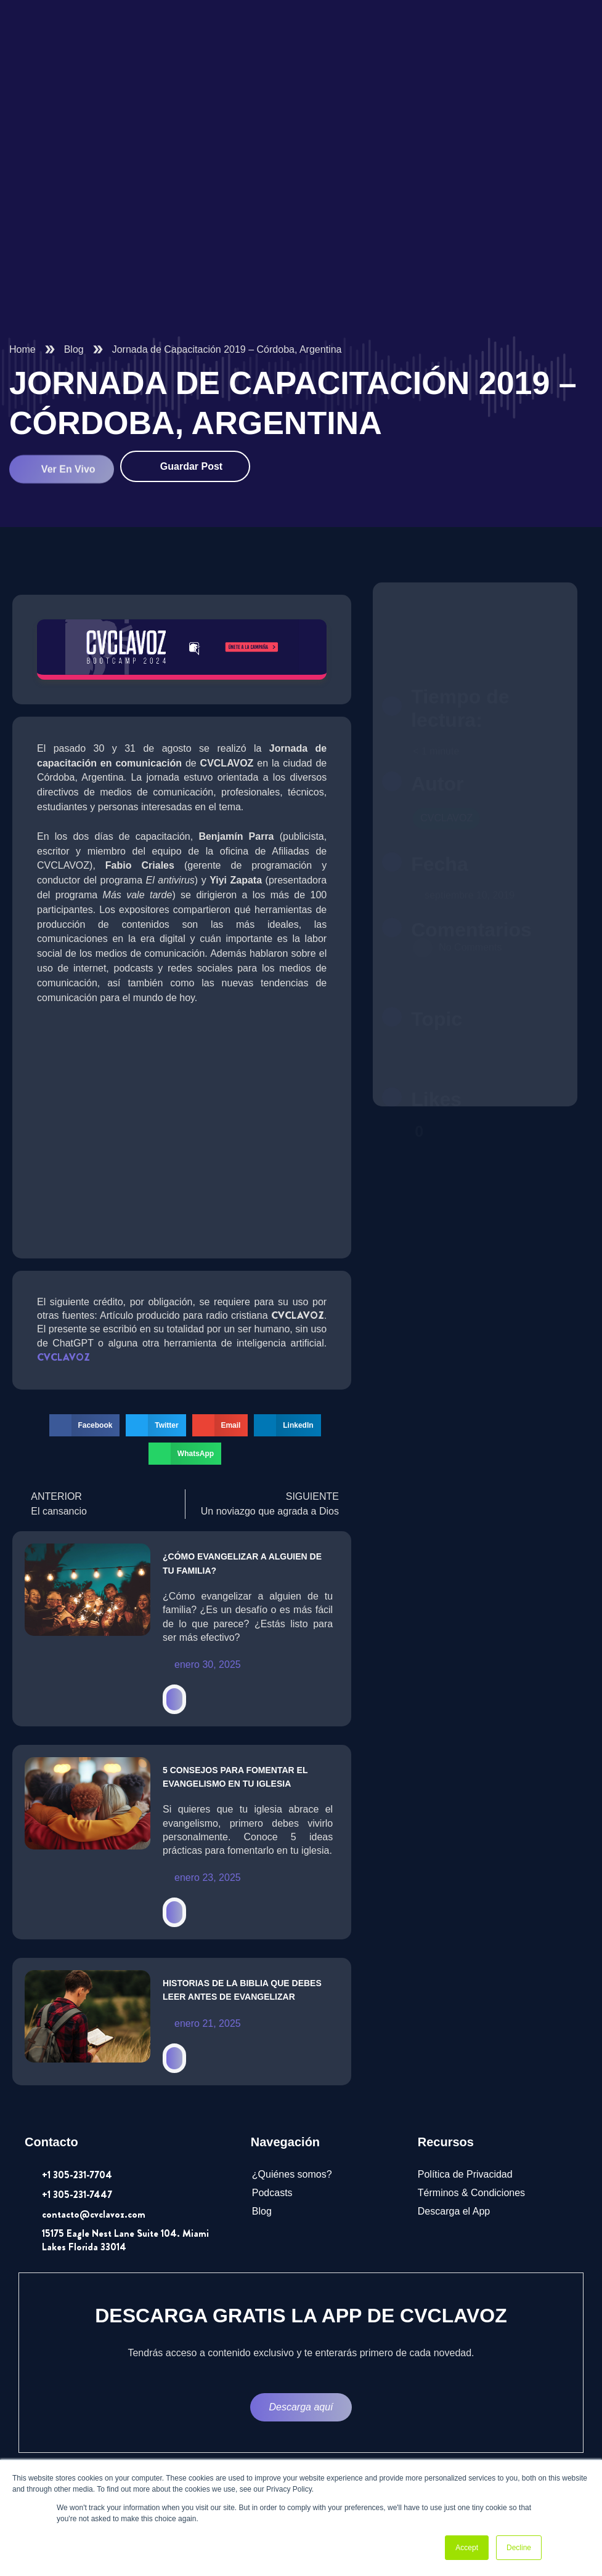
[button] (84, 1425)
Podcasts (272, 2193)
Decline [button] (518, 2547)
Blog (74, 349)
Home (22, 349)
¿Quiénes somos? (292, 2174)
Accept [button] (466, 2547)
